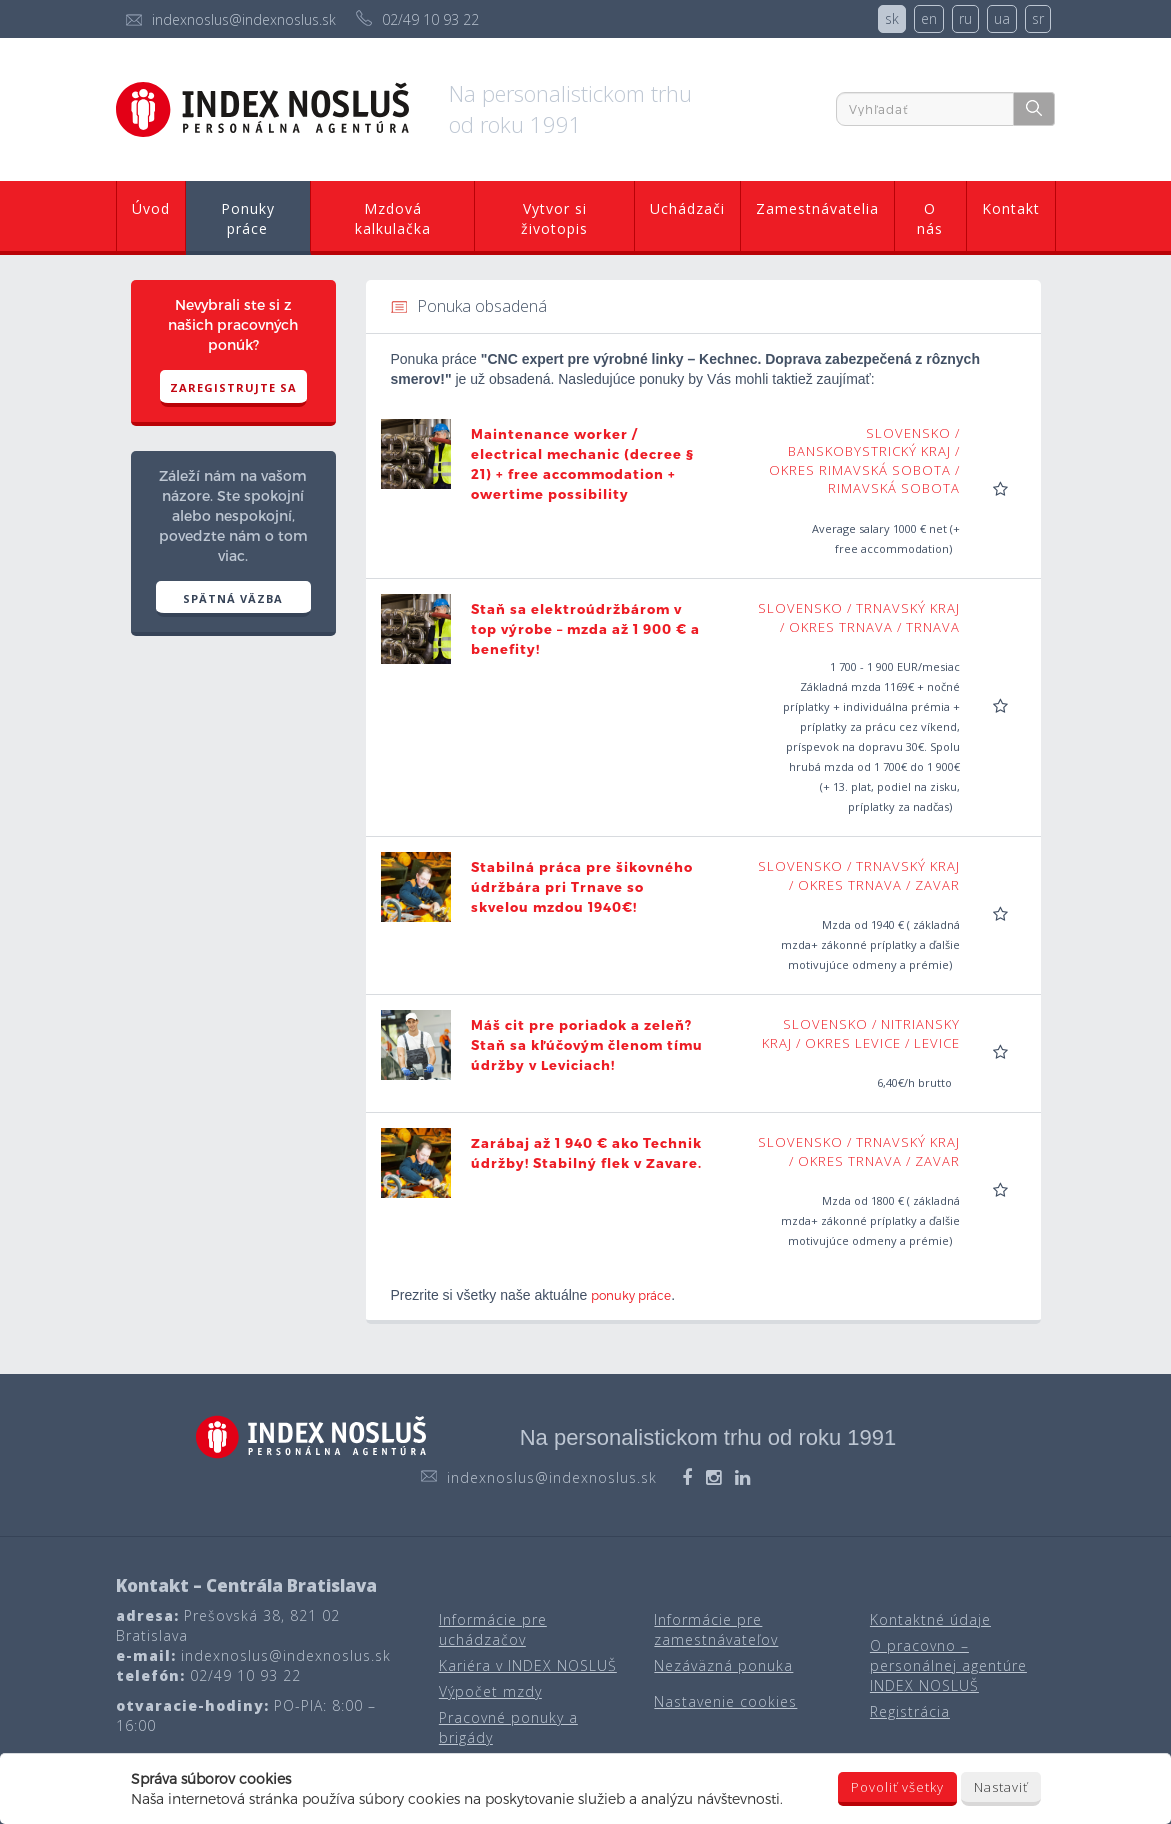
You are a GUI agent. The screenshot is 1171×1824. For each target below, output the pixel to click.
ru (965, 18)
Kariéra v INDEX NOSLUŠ (528, 1665)
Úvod (151, 208)
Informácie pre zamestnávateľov (716, 1629)
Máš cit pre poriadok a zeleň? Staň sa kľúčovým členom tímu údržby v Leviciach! (587, 1045)
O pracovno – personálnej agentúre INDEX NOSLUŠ (948, 1665)
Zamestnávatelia (817, 208)
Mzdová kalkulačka (393, 218)
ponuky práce (631, 1295)
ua (1002, 18)
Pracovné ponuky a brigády (508, 1727)
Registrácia (910, 1711)
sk (892, 18)
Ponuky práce (248, 218)
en (929, 18)
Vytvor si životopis (554, 218)
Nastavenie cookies (725, 1701)
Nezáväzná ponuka (723, 1665)
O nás (930, 218)
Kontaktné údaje (930, 1619)
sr (1038, 18)
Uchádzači (687, 208)
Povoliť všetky (897, 1787)
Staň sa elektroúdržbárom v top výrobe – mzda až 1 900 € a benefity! (585, 629)
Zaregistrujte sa (233, 387)
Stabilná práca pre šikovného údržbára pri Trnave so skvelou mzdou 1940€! (582, 887)
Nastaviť (1001, 1787)
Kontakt (1011, 208)
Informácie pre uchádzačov (493, 1629)
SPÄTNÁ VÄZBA (233, 598)
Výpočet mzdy (490, 1691)
